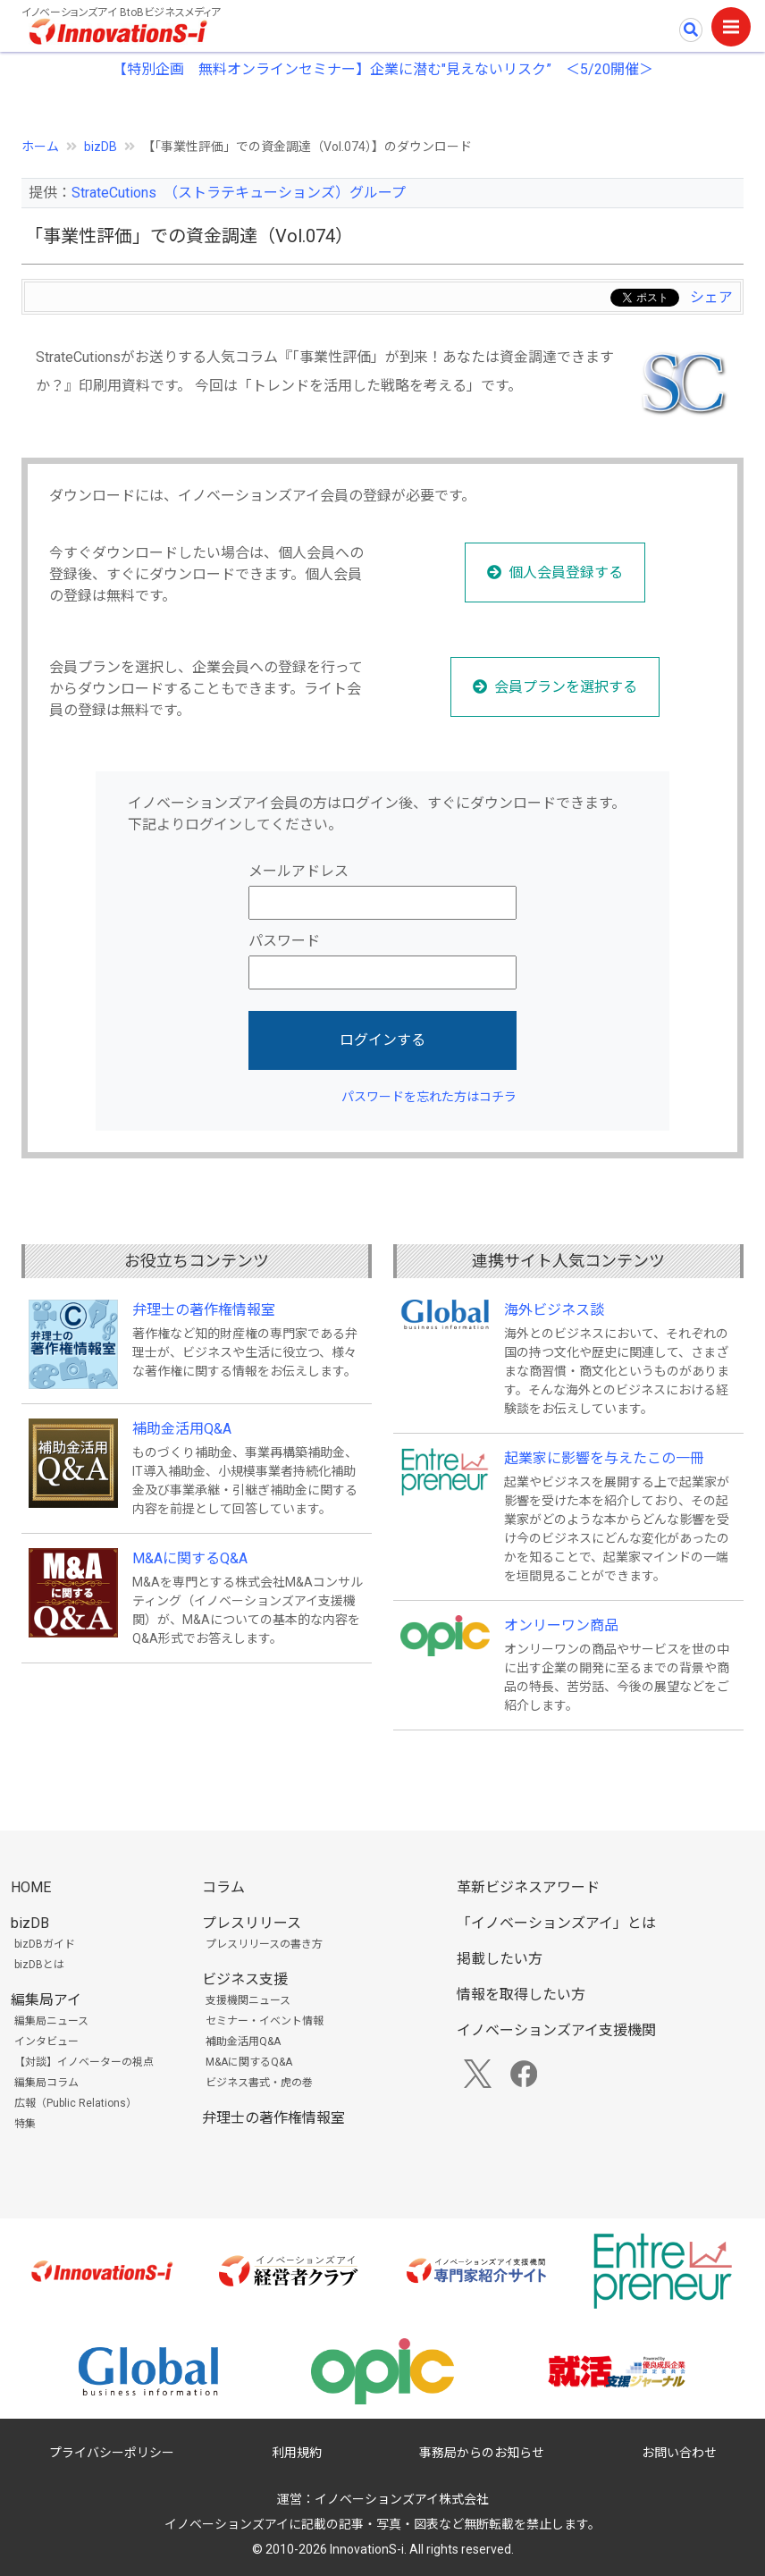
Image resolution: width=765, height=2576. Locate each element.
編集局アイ (46, 1999)
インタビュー (46, 2041)
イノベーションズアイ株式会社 (402, 2499)
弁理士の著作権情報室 (203, 1309)
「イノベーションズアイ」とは (556, 1923)
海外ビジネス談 (554, 1309)
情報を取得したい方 (521, 1994)
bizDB (100, 146)
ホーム (40, 146)
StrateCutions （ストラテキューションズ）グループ (238, 192)
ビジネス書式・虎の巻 (259, 2082)
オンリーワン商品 (561, 1625)
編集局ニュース (51, 2021)
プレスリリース (251, 1923)
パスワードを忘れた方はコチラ (429, 1097)
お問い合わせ (679, 2453)
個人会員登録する (566, 572)
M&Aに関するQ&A (190, 1558)
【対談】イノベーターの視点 (84, 2062)
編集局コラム (46, 2082)
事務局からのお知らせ (481, 2453)
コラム (223, 1887)
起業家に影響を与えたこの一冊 (604, 1458)
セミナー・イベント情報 (265, 2021)
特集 (25, 2123)
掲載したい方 (499, 1958)
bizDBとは (39, 1964)
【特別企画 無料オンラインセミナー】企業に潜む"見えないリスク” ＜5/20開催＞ (383, 69)
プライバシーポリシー (111, 2453)
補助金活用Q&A (181, 1428)
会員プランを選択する (565, 686)
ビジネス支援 (245, 1979)
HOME (31, 1887)
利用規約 (297, 2453)
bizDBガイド (44, 1944)
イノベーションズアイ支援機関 (556, 2030)
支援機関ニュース (248, 2000)
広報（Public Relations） (75, 2103)
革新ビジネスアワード (528, 1887)
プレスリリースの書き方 (264, 1944)
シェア (711, 297)
